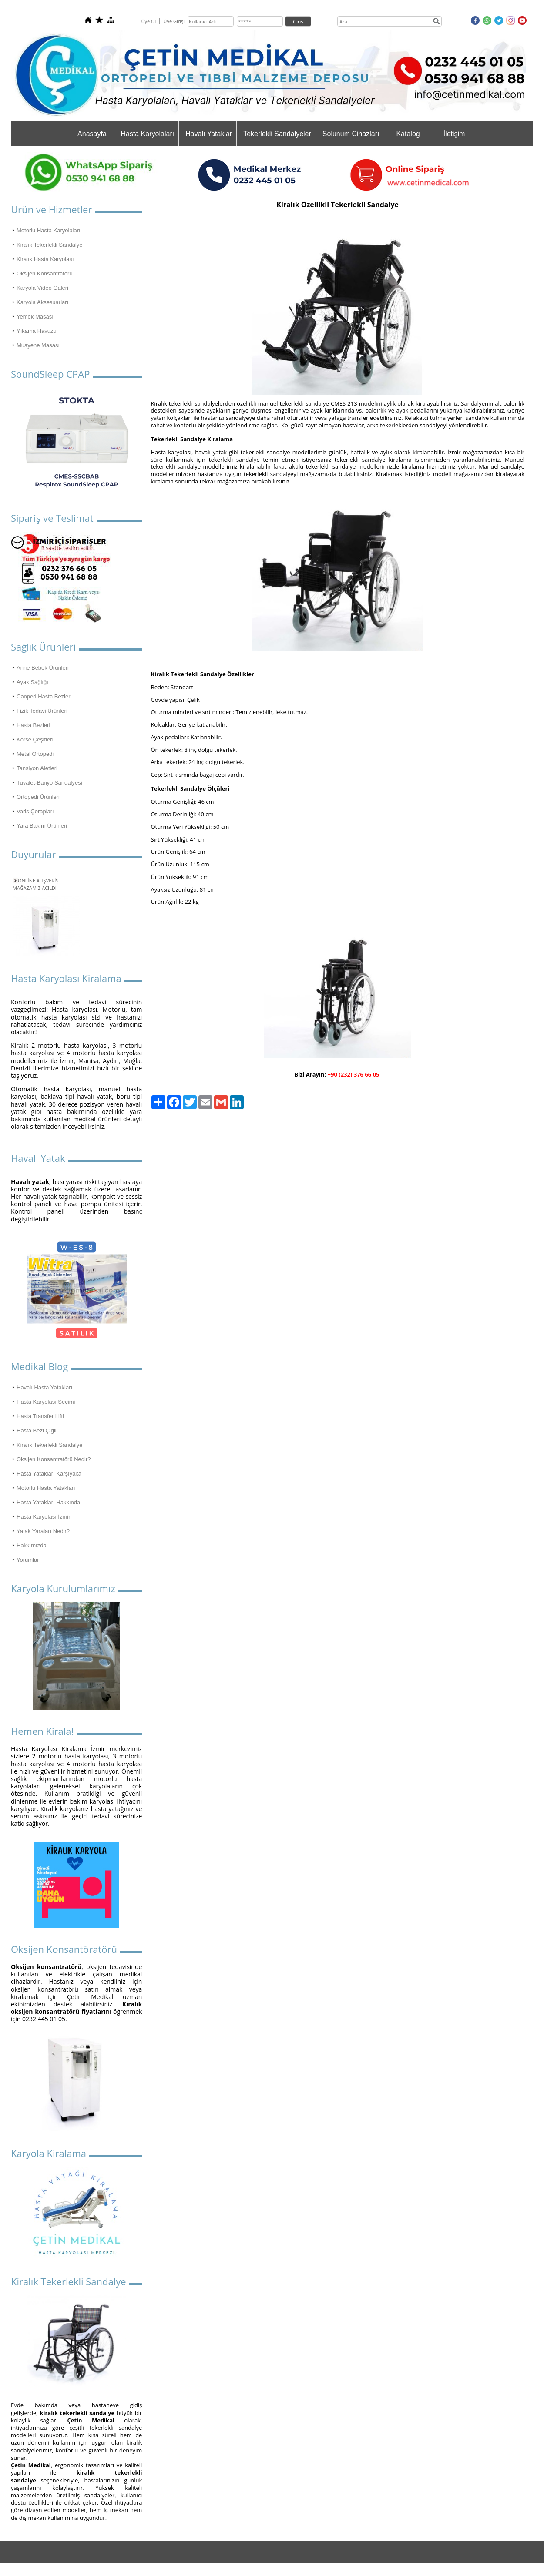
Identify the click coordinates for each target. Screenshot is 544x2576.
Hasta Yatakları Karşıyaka (49, 1473)
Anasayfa (92, 134)
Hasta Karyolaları (147, 134)
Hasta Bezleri (33, 725)
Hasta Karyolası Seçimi (46, 1402)
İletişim (454, 134)
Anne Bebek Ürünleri (43, 667)
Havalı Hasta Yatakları (44, 1387)
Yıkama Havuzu (37, 331)
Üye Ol (148, 21)
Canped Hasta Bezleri (44, 696)
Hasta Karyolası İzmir (44, 1516)
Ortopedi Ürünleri (38, 797)
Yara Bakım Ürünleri (42, 825)
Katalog (408, 134)
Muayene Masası (38, 345)
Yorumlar (28, 1559)
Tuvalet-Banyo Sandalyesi (49, 782)
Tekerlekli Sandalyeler (277, 134)
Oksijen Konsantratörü (45, 273)
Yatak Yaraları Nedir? (43, 1531)
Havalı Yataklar (208, 134)
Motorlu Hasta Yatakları (46, 1488)
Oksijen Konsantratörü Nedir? (54, 1459)
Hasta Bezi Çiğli (37, 1430)
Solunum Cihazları (350, 134)
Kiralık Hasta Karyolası (45, 259)
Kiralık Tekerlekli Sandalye (50, 245)
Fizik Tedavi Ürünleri (42, 711)
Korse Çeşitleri (35, 739)
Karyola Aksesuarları (42, 302)
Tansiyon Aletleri (37, 768)
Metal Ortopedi (35, 754)
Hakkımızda (32, 1545)
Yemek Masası (35, 316)
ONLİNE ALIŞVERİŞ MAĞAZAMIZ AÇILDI (35, 884)
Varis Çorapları (35, 811)
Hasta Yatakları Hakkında (48, 1502)
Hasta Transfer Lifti (40, 1416)
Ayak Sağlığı (32, 682)
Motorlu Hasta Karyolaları (49, 230)
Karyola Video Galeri (42, 288)
